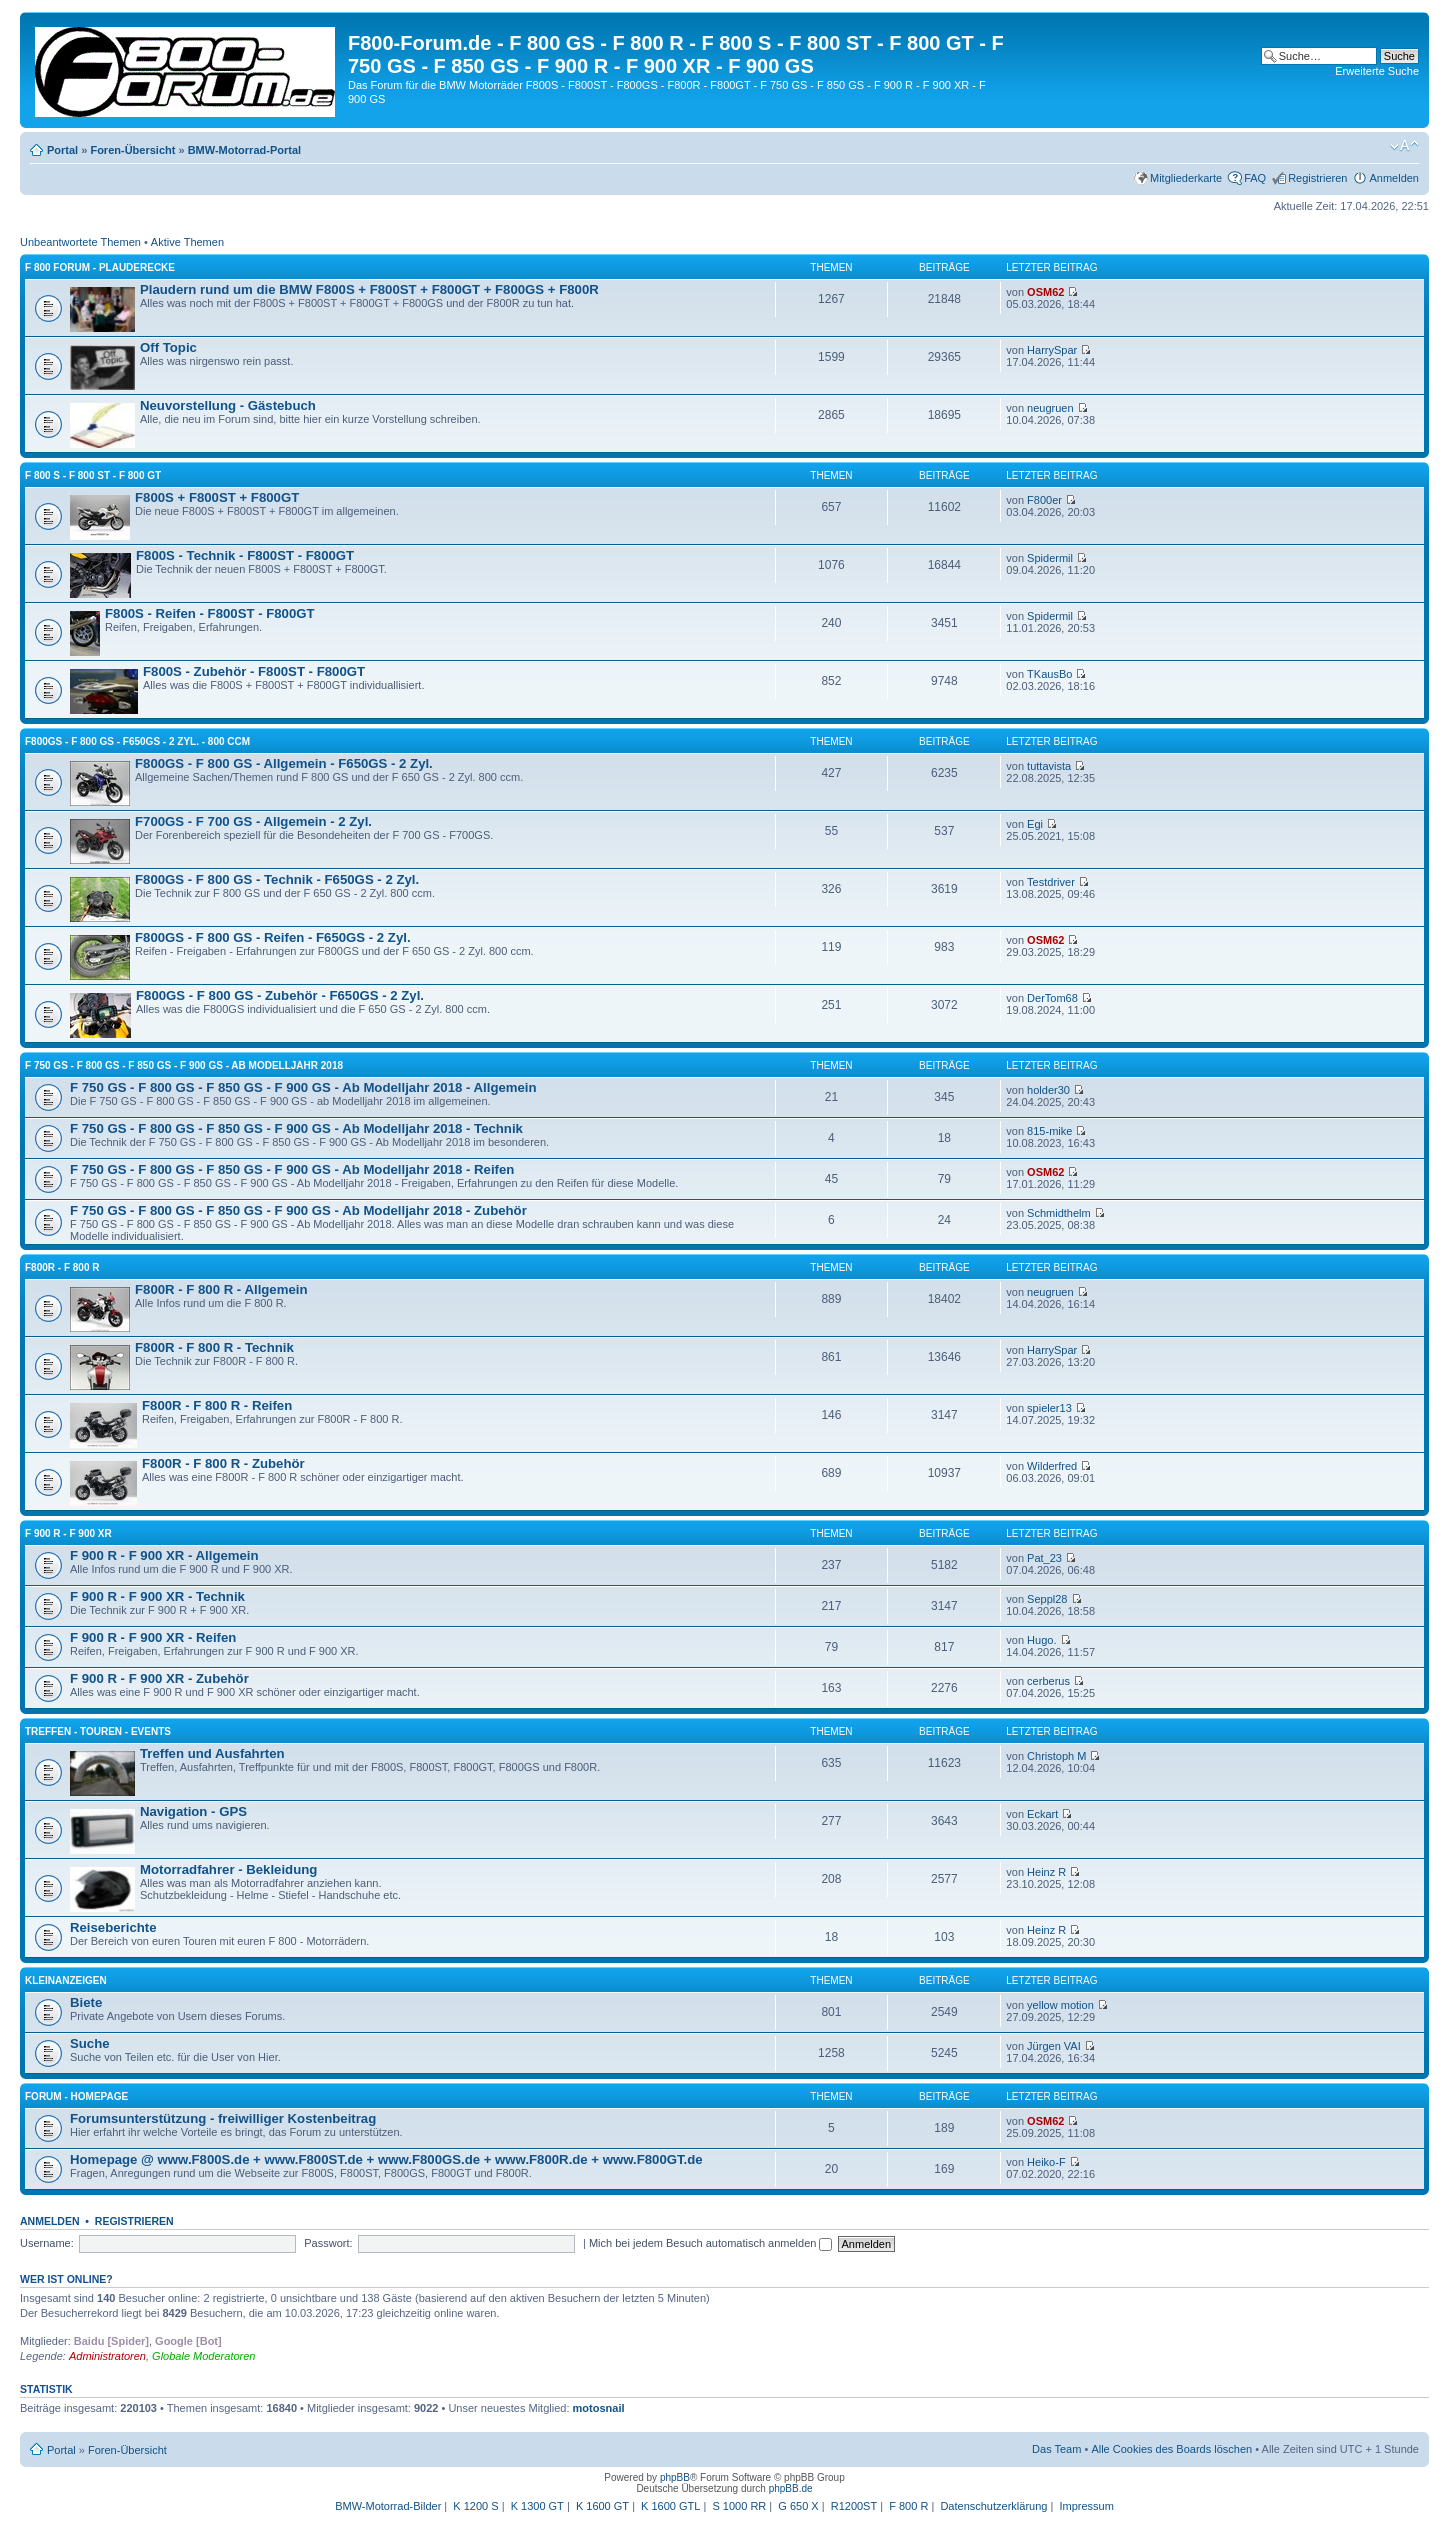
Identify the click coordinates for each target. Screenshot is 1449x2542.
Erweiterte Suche (1377, 71)
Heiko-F (1046, 2162)
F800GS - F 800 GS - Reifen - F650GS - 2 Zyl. (273, 937)
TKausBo (1049, 674)
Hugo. (1041, 1640)
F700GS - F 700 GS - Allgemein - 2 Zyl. (253, 821)
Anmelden (1394, 178)
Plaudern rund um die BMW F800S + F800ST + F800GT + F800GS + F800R (369, 289)
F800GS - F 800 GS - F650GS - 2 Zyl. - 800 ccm (137, 741)
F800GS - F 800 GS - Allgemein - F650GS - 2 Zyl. (284, 763)
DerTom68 (1052, 998)
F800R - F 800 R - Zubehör (223, 1463)
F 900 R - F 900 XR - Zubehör (159, 1678)
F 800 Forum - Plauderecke (100, 267)
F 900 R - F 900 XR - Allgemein (164, 1555)
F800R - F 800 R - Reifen (217, 1405)
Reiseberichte (113, 1927)
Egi (1035, 824)
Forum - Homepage (76, 2096)
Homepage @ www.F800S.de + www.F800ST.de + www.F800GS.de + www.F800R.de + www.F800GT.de (386, 2159)
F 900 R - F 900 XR (68, 1533)
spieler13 (1049, 1408)
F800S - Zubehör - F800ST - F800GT (254, 671)
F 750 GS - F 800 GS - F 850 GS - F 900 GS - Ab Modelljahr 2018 (184, 1065)
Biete (86, 2002)
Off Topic (168, 347)
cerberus (1048, 1681)
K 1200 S (475, 2506)
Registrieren (1317, 178)
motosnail (599, 2408)
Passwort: (328, 2243)
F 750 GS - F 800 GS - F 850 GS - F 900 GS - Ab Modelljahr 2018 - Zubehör (298, 1210)
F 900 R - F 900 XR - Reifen (153, 1637)
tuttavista (1049, 766)
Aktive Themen (187, 242)
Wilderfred (1052, 1466)
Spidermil (1050, 558)
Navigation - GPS (193, 1811)
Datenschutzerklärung (993, 2506)
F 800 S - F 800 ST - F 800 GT (93, 475)
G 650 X (798, 2506)
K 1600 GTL (670, 2506)
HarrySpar (1052, 350)
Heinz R (1046, 1872)
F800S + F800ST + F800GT (217, 497)
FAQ (1255, 178)
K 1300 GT (537, 2506)
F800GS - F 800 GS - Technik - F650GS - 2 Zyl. (277, 879)
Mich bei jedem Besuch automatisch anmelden (711, 2243)
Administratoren (107, 2356)
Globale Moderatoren (203, 2356)
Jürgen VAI (1054, 2046)
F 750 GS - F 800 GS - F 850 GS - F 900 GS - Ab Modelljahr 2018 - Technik (296, 1128)
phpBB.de (791, 2488)
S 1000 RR (739, 2506)
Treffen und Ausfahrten (212, 1753)
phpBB (675, 2477)
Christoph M (1056, 1756)
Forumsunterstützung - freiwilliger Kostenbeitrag (223, 2118)
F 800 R (908, 2506)
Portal (62, 150)
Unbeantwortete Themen (80, 242)
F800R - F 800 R (62, 1267)
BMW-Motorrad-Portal (244, 150)
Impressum (1086, 2506)
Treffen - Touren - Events (98, 1731)
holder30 (1048, 1090)
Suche (90, 2043)
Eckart (1042, 1814)
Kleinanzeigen (66, 1980)
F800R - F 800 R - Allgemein (221, 1289)
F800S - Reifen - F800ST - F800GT (210, 613)
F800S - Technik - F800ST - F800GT (245, 555)
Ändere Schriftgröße (1404, 146)
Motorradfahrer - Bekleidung (228, 1869)
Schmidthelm (1059, 1213)
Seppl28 (1047, 1599)
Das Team (1056, 2449)
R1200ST (854, 2506)
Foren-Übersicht (132, 150)
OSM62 (1045, 292)
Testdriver (1051, 882)
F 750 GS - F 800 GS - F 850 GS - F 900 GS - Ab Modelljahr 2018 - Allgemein (303, 1087)
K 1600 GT (602, 2506)
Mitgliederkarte (1186, 178)
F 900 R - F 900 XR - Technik (157, 1596)
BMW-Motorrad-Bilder (388, 2506)
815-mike (1049, 1131)
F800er (1044, 500)
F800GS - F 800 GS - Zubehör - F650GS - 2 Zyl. (280, 995)
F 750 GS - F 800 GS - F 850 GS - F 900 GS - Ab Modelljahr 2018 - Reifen (292, 1169)
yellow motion (1060, 2005)
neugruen (1050, 408)
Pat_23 (1044, 1558)
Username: (47, 2243)
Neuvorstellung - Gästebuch (228, 405)
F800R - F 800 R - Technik (214, 1347)
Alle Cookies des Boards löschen (1171, 2449)
